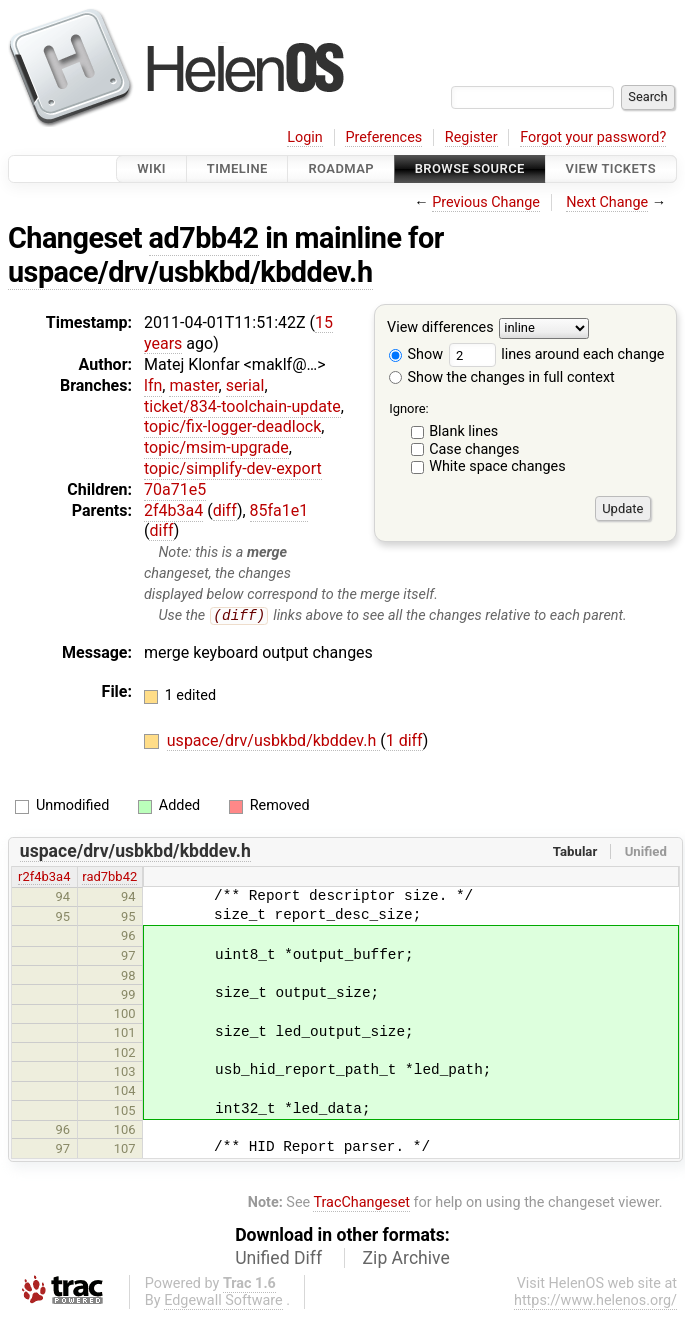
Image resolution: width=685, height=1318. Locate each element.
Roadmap (341, 168)
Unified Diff (278, 1259)
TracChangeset (361, 1202)
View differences (440, 328)
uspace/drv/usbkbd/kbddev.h (190, 272)
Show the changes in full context (502, 377)
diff (225, 510)
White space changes (497, 466)
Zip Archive (406, 1259)
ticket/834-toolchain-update (242, 406)
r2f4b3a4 (44, 877)
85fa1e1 (279, 510)
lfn (153, 385)
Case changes (474, 449)
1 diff (404, 741)
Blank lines (463, 431)
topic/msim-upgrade (216, 447)
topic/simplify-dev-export (233, 468)
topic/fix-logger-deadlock (232, 426)
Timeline (237, 168)
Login (305, 137)
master (193, 385)
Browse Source (470, 168)
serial (245, 385)
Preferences (383, 137)
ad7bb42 (204, 238)
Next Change (607, 202)
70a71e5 (175, 489)
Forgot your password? (593, 137)
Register (471, 137)
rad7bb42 (109, 877)
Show (416, 354)
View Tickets (611, 168)
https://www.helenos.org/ (595, 1301)
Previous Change (486, 202)
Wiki (151, 168)
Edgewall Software (223, 1301)
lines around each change (557, 354)
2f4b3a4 (173, 510)
